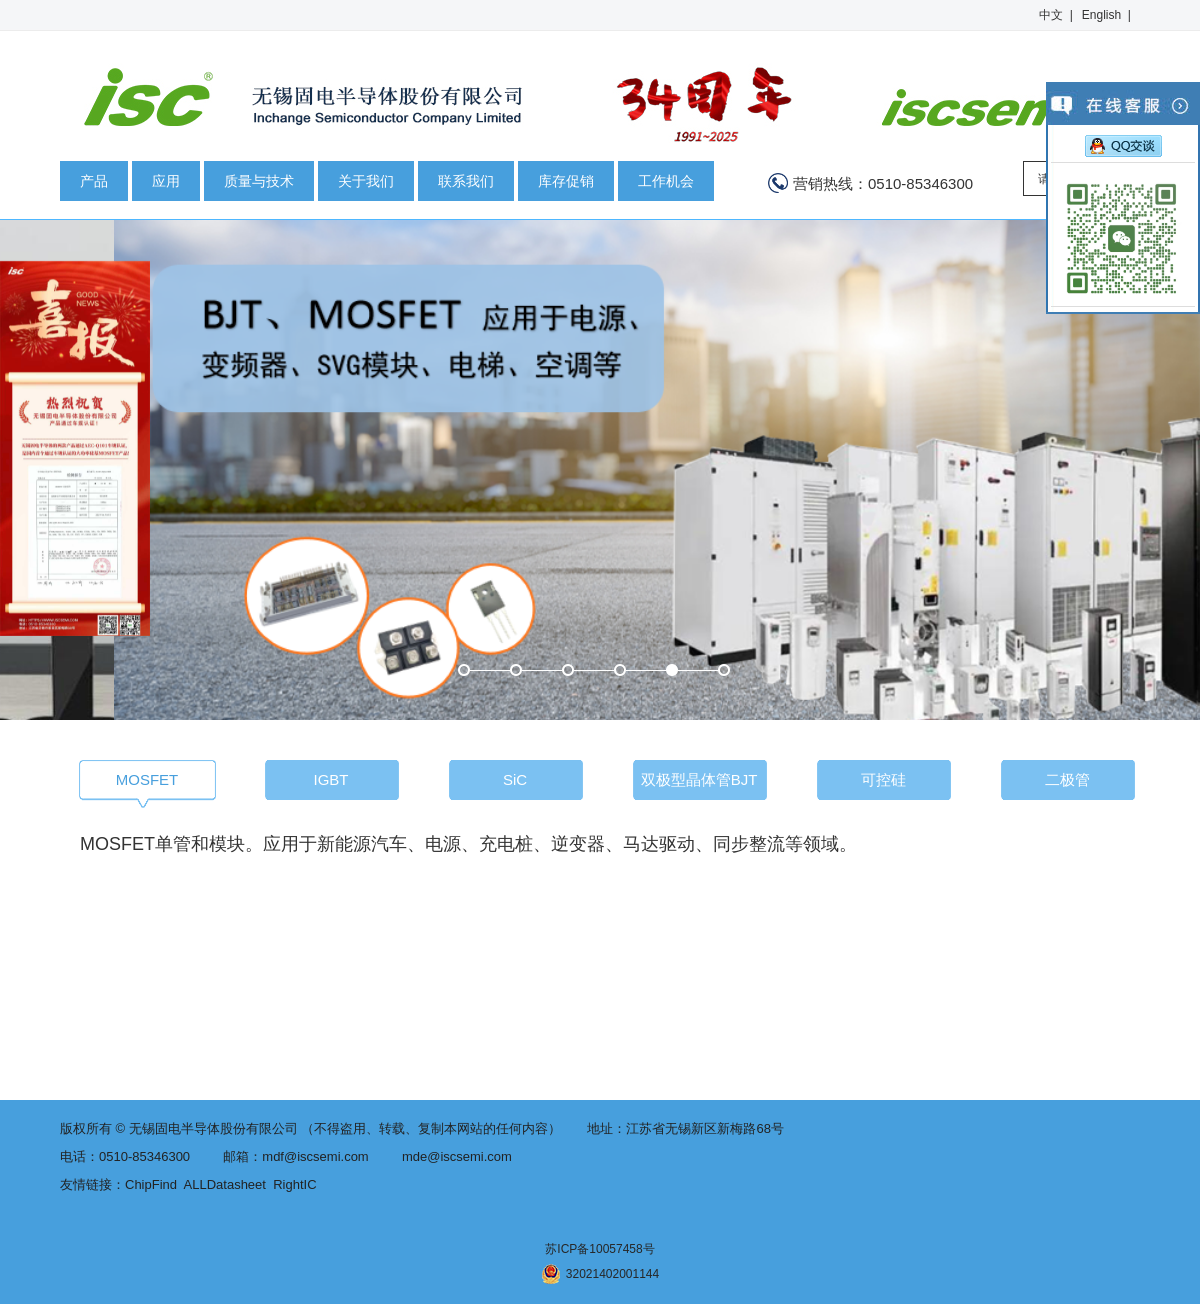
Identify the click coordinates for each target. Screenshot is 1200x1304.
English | (1106, 15)
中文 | (1056, 15)
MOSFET (147, 779)
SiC (515, 779)
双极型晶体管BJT (699, 779)
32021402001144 (600, 1274)
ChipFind (151, 1184)
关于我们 (366, 181)
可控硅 (883, 779)
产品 (94, 181)
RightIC (294, 1184)
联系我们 (466, 181)
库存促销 (566, 181)
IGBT (330, 779)
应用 (166, 181)
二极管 (1067, 779)
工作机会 (666, 181)
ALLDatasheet (225, 1184)
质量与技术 (259, 181)
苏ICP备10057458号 (599, 1249)
